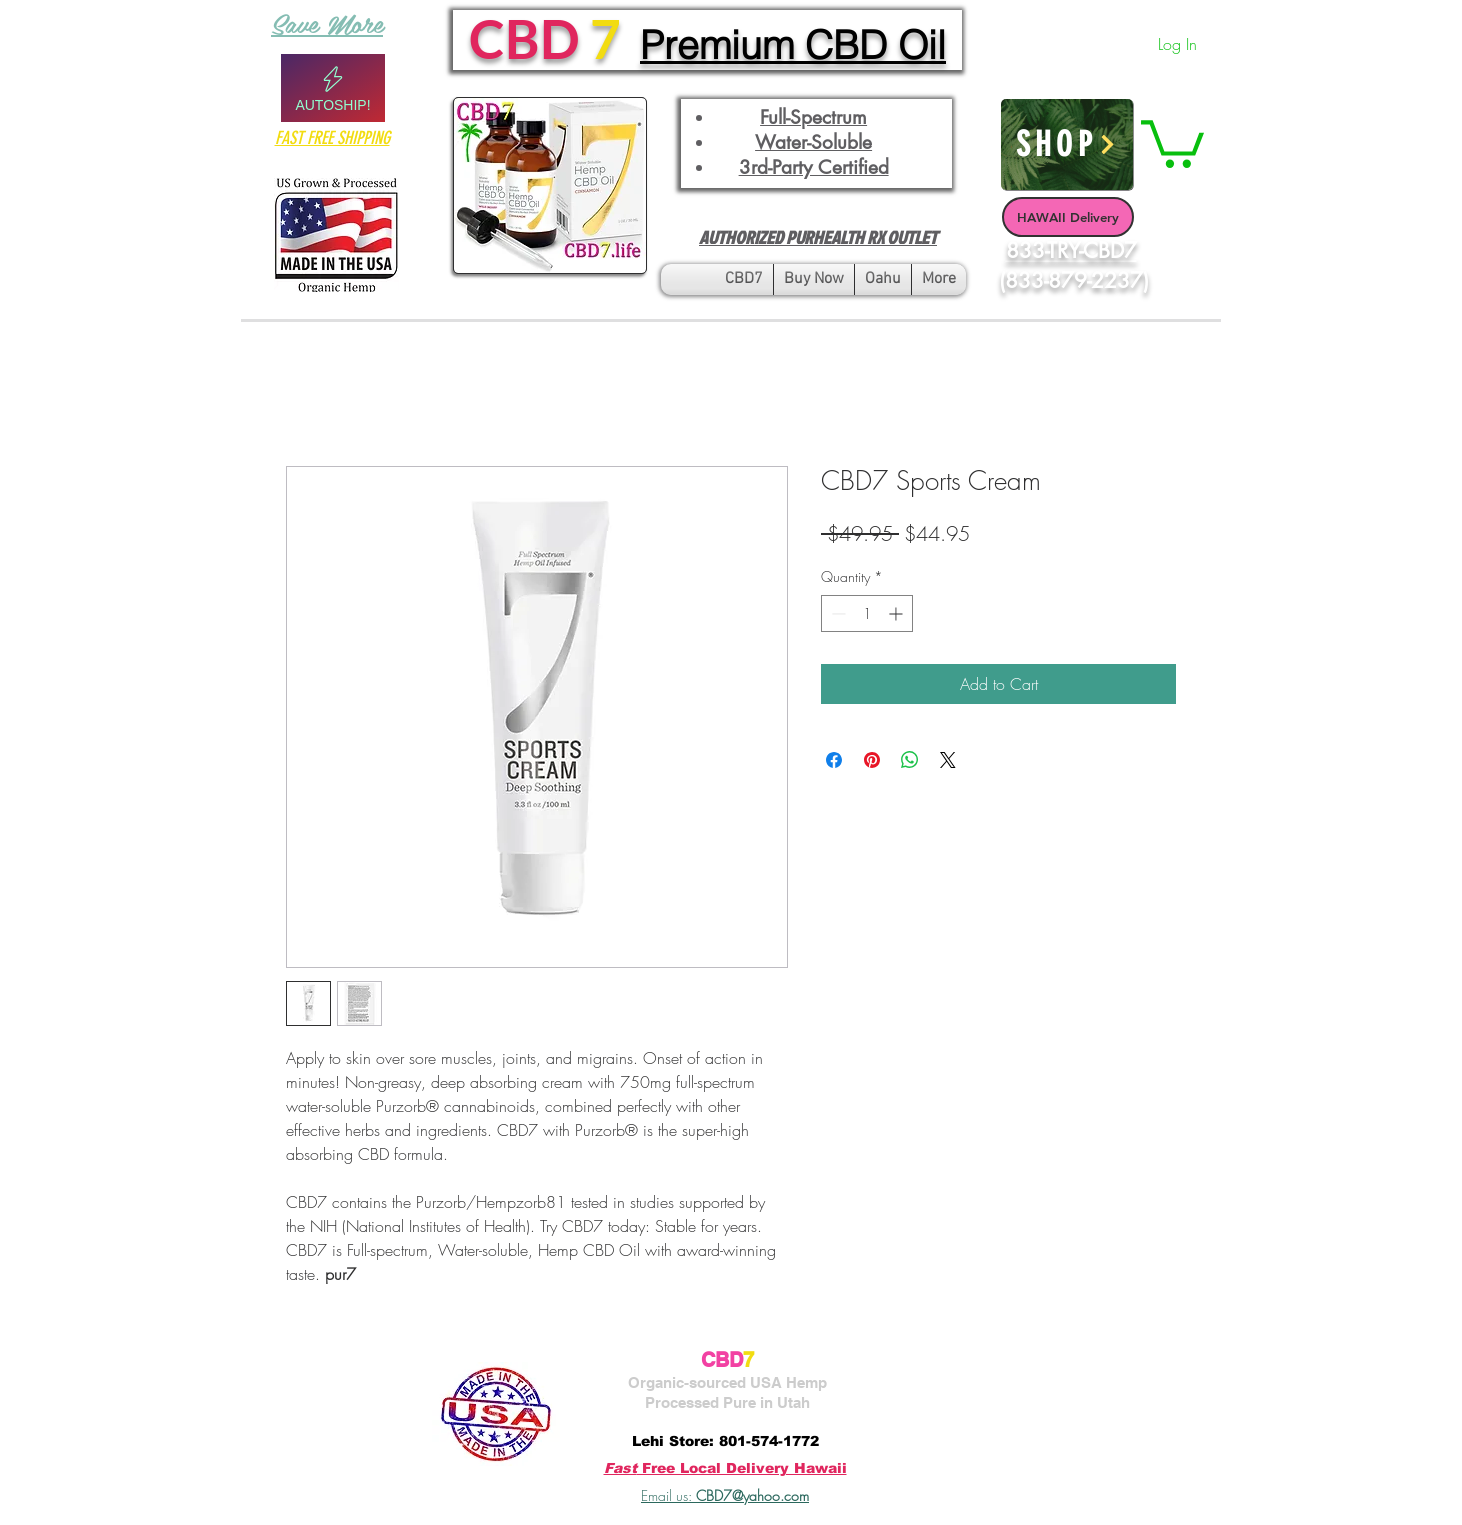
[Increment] (897, 613)
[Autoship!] (333, 88)
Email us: (725, 1495)
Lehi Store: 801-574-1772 (725, 1441)
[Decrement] (836, 613)
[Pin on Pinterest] (872, 760)
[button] (1172, 141)
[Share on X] (948, 760)
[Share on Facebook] (834, 760)
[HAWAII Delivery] (1068, 217)
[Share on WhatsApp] (910, 760)
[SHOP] (1067, 144)
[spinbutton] (867, 613)
